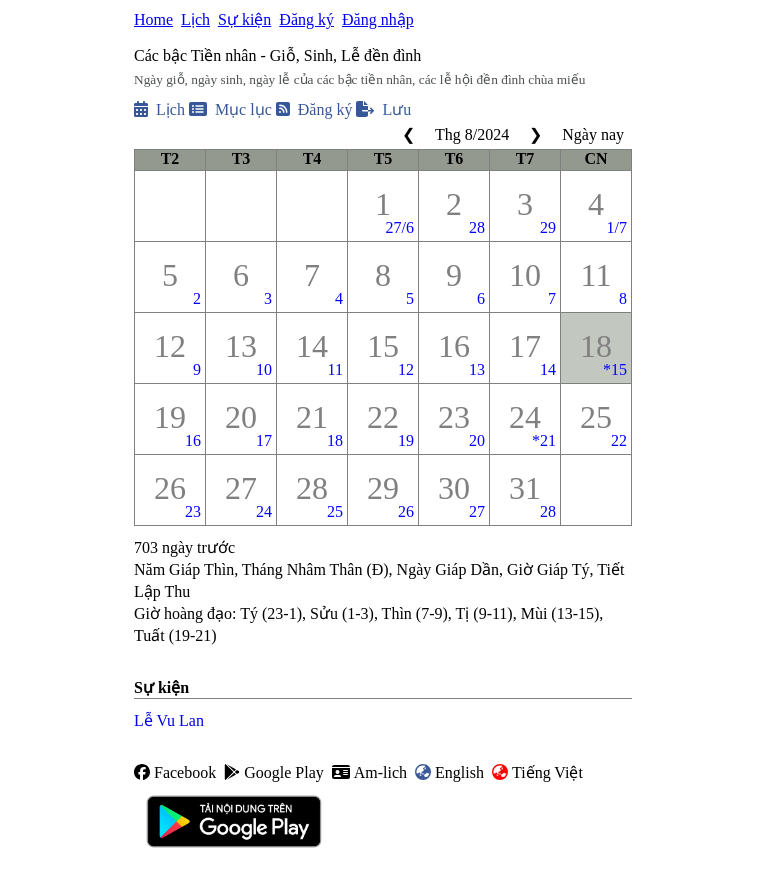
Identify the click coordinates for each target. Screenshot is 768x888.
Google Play (274, 772)
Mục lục (230, 109)
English (449, 772)
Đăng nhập (378, 19)
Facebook (175, 772)
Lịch (195, 19)
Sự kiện (244, 19)
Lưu (383, 109)
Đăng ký (306, 19)
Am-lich (369, 772)
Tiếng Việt (537, 772)
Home (153, 19)
